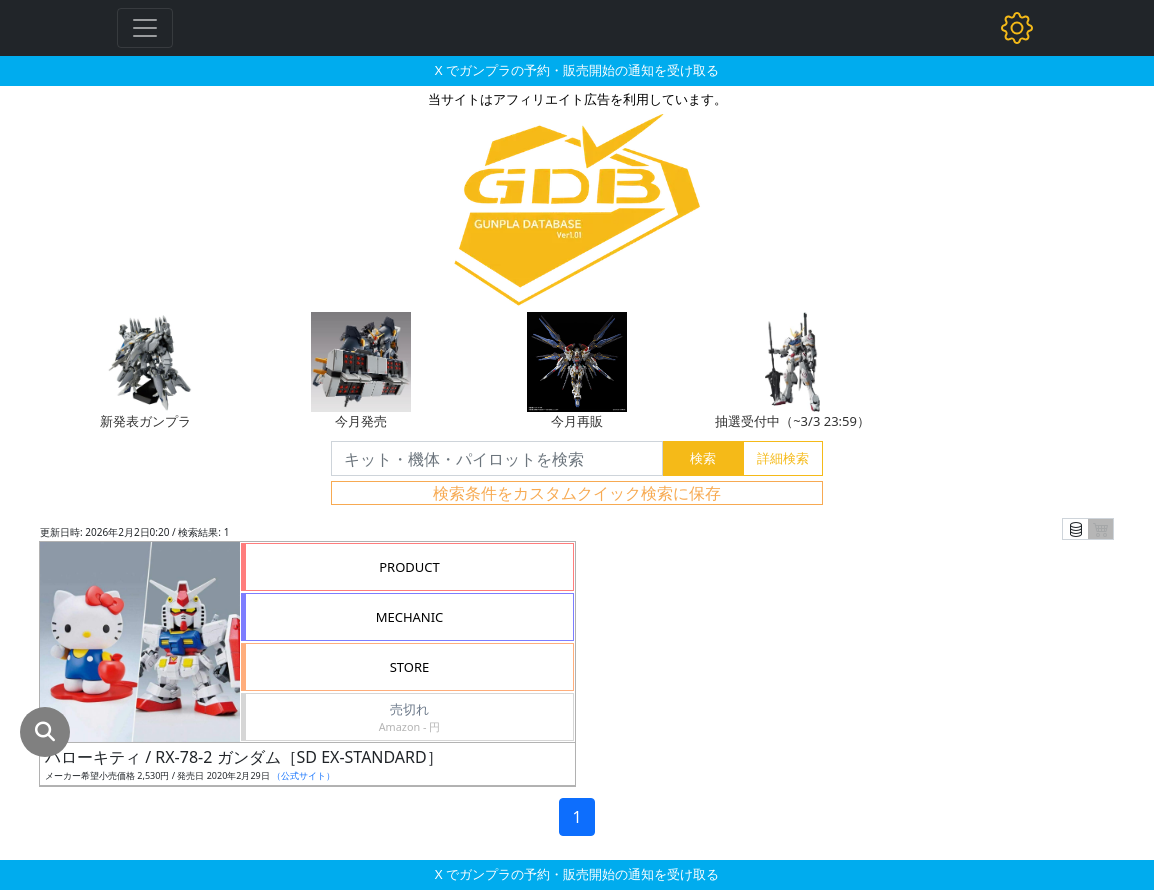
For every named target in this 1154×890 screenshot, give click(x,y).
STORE (410, 667)
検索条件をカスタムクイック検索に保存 (577, 493)
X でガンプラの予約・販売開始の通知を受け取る (577, 70)
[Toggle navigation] (145, 28)
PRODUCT (409, 567)
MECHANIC (410, 617)
